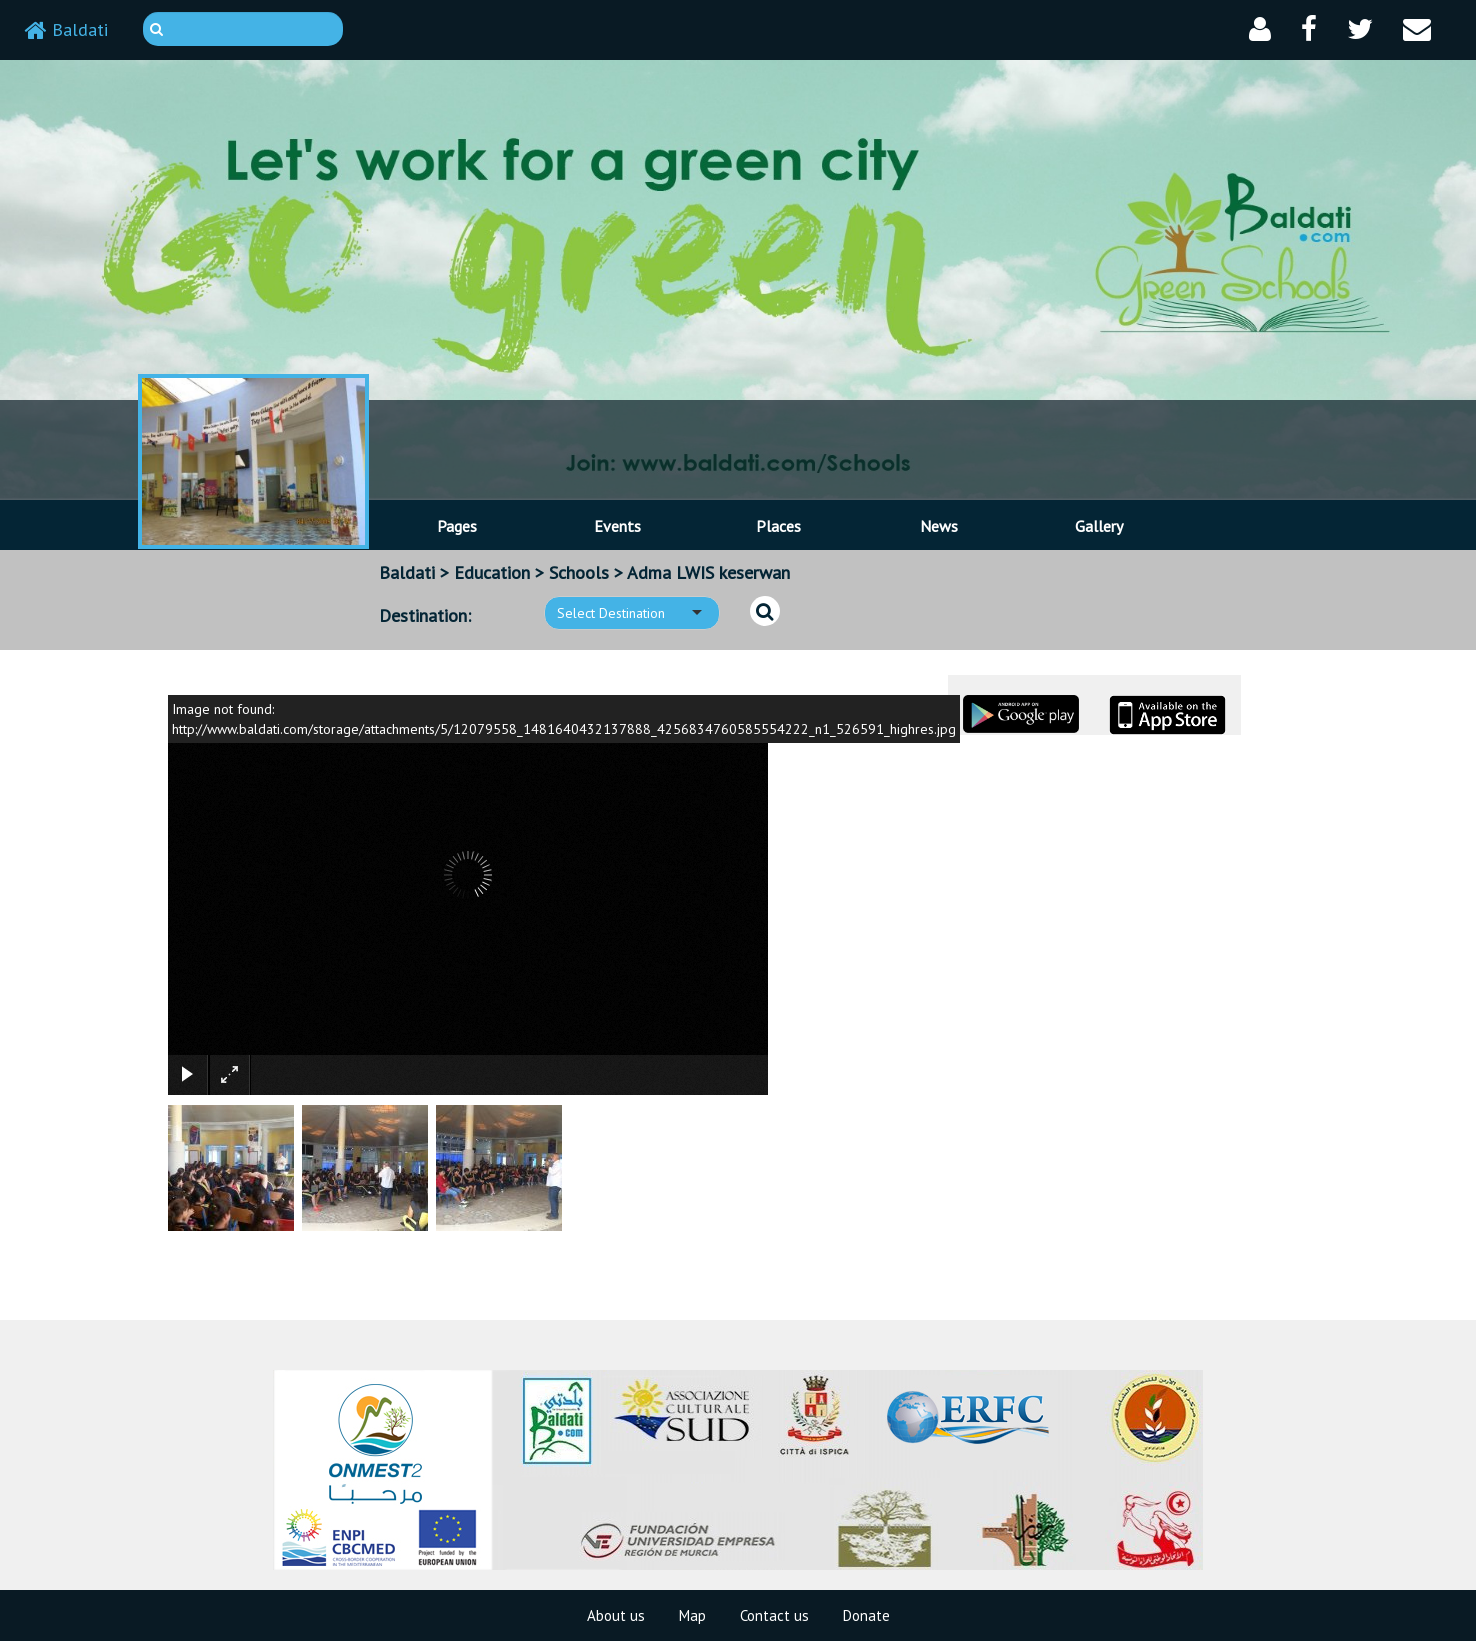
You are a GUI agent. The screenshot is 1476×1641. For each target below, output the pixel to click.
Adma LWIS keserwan (708, 572)
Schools (579, 572)
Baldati (66, 29)
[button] (1260, 29)
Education (492, 572)
